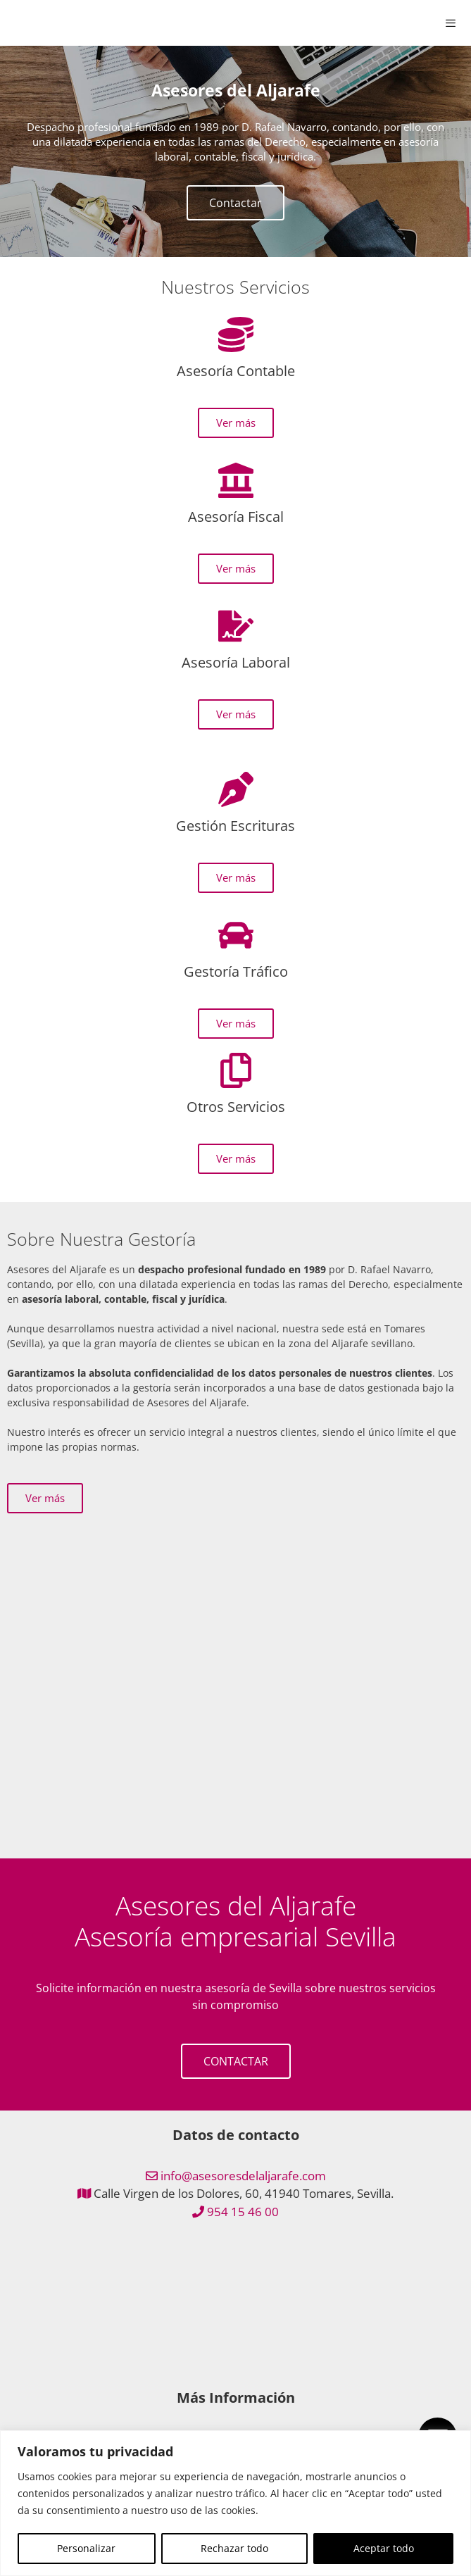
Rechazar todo (234, 2548)
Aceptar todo (383, 2548)
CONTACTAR (235, 2061)
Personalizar (86, 2548)
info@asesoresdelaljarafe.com (243, 2176)
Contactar (235, 203)
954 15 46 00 (243, 2211)
